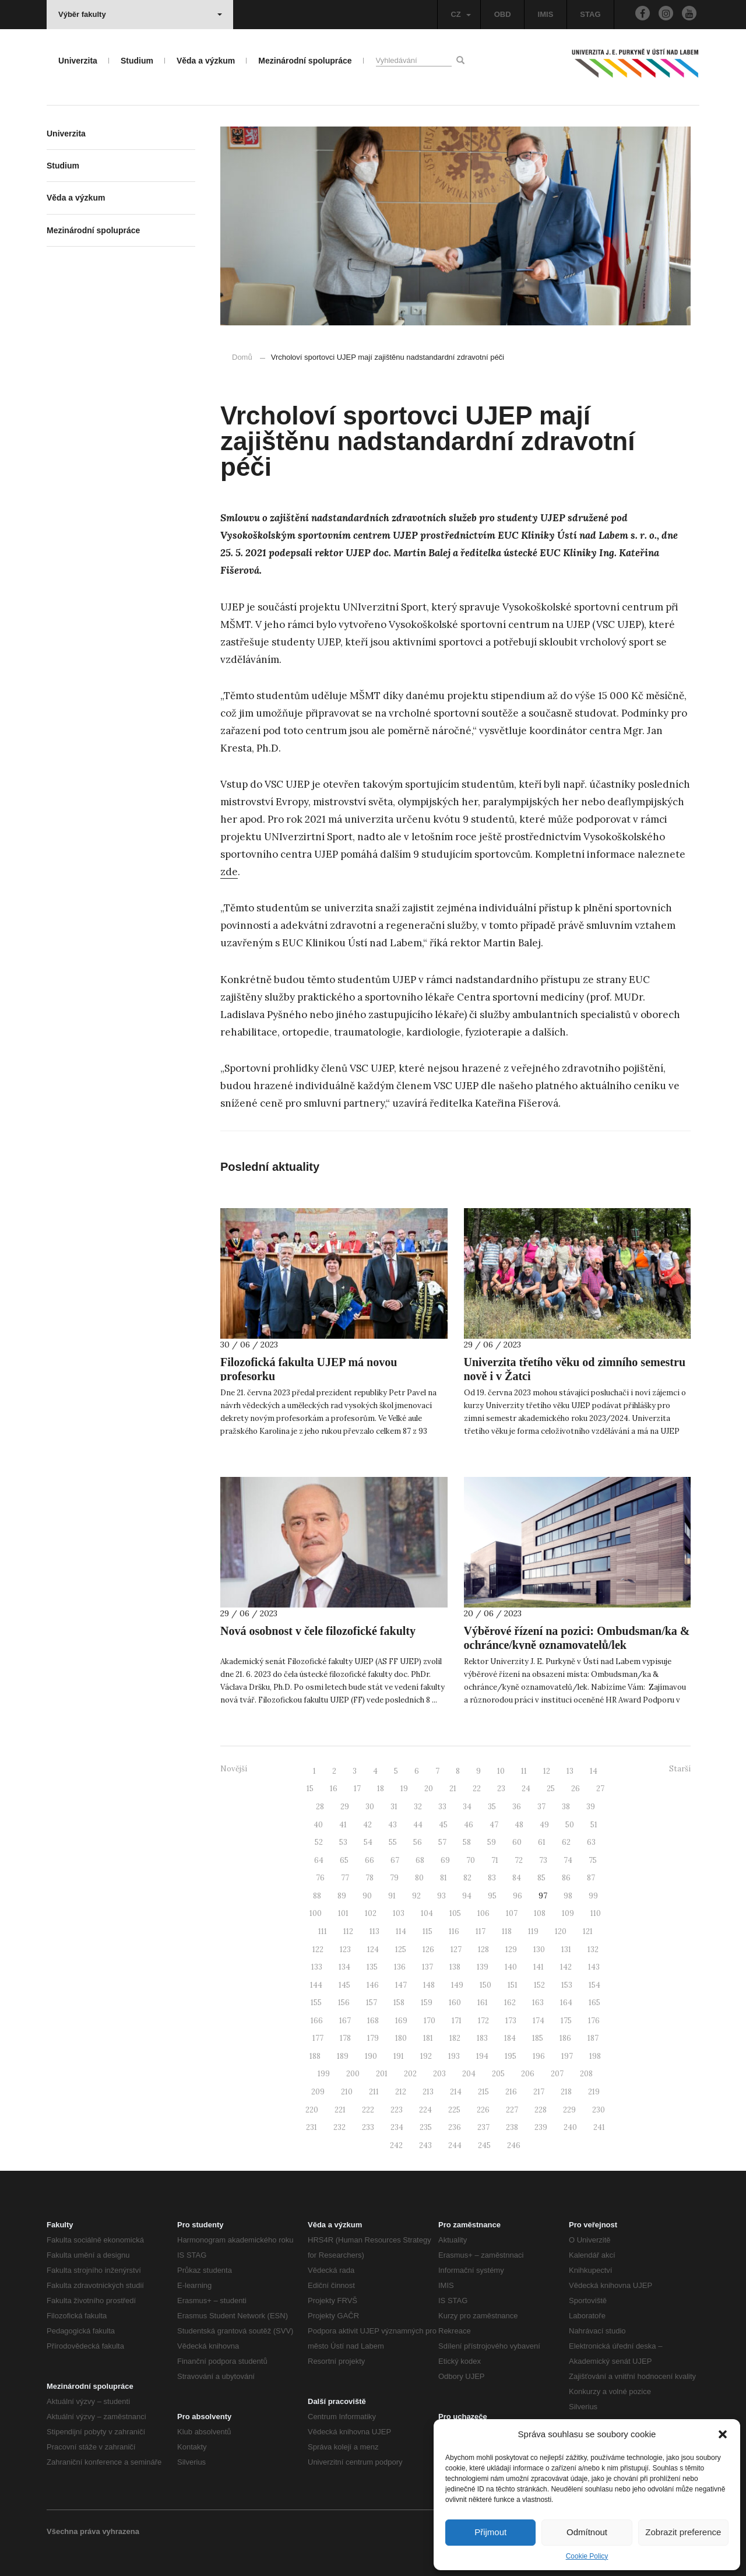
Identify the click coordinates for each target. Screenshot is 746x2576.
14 (593, 1771)
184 (510, 2038)
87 (591, 1878)
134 (344, 1967)
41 (343, 1825)
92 (416, 1896)
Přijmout (490, 2532)
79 (394, 1878)
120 (560, 1931)
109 (568, 1913)
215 (483, 2092)
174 (538, 2021)
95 (492, 1896)
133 (316, 1967)
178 (345, 2038)
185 (537, 2038)
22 (477, 1789)
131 (566, 1949)
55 (393, 1842)
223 (396, 2110)
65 (344, 1860)
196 (539, 2056)
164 (566, 2003)
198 (595, 2056)
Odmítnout (586, 2532)
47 (494, 1825)
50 (569, 1825)
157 (371, 2003)
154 (594, 1985)
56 (417, 1842)
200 (353, 2074)
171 (457, 2021)
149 (457, 1985)
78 (369, 1878)
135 (372, 1967)
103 (398, 1913)
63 (591, 1842)
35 (492, 1807)
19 (404, 1789)
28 (320, 1807)
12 (546, 1771)
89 (341, 1896)
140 (511, 1967)
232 (339, 2127)
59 (491, 1842)
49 (544, 1825)
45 (443, 1825)
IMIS (546, 14)
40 (318, 1825)
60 (517, 1842)
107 (512, 1913)
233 (368, 2127)
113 (374, 1931)
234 (396, 2127)
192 (426, 2056)
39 (590, 1807)
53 (343, 1842)
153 (566, 1985)
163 (538, 2003)
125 (400, 1949)
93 (441, 1896)
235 (426, 2127)
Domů (242, 357)
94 (466, 1896)
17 (357, 1789)
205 (498, 2074)
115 (427, 1931)
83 (492, 1878)
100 (315, 1913)
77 (345, 1878)
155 (316, 2003)
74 (568, 1860)
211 (374, 2092)
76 (320, 1878)
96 (517, 1896)
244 (455, 2145)
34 (467, 1807)
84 (516, 1878)
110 (595, 1913)
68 (420, 1860)
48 (519, 1825)
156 (344, 2003)
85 (541, 1878)
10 (501, 1771)
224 (425, 2110)
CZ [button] (460, 14)
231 (311, 2127)
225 (454, 2110)
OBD (502, 14)
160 (455, 2003)
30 (369, 1807)
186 (565, 2038)
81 (443, 1878)
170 (429, 2021)
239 (540, 2127)
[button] (723, 2434)
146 (373, 1985)
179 (373, 2038)
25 (551, 1789)
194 (482, 2056)
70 (470, 1860)
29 (344, 1807)
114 (401, 1931)
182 (454, 2038)
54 (368, 1842)
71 (494, 1860)
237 (483, 2127)
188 (315, 2056)
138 (454, 1967)
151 (513, 1985)
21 (452, 1789)
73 (543, 1860)
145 (344, 1985)
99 (593, 1896)
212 (400, 2092)
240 (570, 2127)
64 (318, 1860)
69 (445, 1860)
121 (588, 1931)
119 (533, 1931)
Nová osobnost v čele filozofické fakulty (318, 1630)
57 (442, 1842)
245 (484, 2145)
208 (586, 2074)
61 (542, 1842)
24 (526, 1789)
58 (467, 1842)
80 (419, 1878)
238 (512, 2127)
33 (442, 1807)
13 (569, 1771)
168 (373, 2021)
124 (373, 1949)
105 (455, 1913)
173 (510, 2021)
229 (569, 2110)
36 (516, 1807)
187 (593, 2038)
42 (367, 1825)
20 (428, 1789)
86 (566, 1878)
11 (524, 1771)
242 (396, 2145)
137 (427, 1967)
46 (468, 1825)
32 (418, 1807)
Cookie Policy (587, 2556)
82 (467, 1878)
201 (382, 2074)
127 (456, 1949)
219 (594, 2092)
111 (322, 1931)
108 (540, 1913)
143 (594, 1967)
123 (345, 1949)
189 (343, 2056)
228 (540, 2110)
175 (566, 2021)
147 (401, 1985)
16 (333, 1789)
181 (428, 2038)
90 (367, 1896)
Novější (233, 1769)
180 (401, 2038)
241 (599, 2127)
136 (400, 1967)
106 (483, 1913)
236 (454, 2127)
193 (454, 2056)
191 (398, 2056)
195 (510, 2056)
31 (393, 1807)
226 (483, 2110)
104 (427, 1913)
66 (369, 1860)
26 (575, 1789)
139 (482, 1967)
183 (482, 2038)
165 (594, 2003)
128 (483, 1949)
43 (392, 1825)
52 (319, 1842)
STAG (590, 14)
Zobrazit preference (683, 2532)
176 (594, 2021)
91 (392, 1896)
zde (229, 871)
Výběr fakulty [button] (140, 14)
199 (324, 2074)
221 (340, 2110)
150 (485, 1985)
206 (527, 2074)
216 (511, 2092)
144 (316, 1985)
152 (539, 1985)
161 (482, 2003)
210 (347, 2092)
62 (566, 1842)
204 (469, 2074)
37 (541, 1807)
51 (593, 1825)
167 (345, 2021)
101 (343, 1913)
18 (380, 1789)
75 (593, 1860)
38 (566, 1807)
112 (348, 1931)
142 (566, 1967)
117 (480, 1931)
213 (428, 2092)
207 (557, 2074)
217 (538, 2092)
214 (456, 2092)
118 (507, 1931)
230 (598, 2110)
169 (401, 2021)
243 (425, 2145)
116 (454, 1931)
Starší (680, 1769)
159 (426, 2003)
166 (317, 2021)
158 (398, 2003)
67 (394, 1860)
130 (539, 1949)
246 (513, 2145)
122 (317, 1949)
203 (439, 2074)
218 (566, 2092)
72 (519, 1860)
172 (483, 2021)
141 (538, 1967)
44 (418, 1825)
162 (510, 2003)
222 (368, 2110)
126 (428, 1949)
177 (317, 2038)
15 (310, 1789)
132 (593, 1949)
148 (429, 1985)
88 (317, 1896)
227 (512, 2110)
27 (600, 1789)
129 (511, 1949)
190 (371, 2056)
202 (410, 2074)
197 (567, 2056)
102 (370, 1913)
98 (568, 1896)
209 (318, 2092)
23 (501, 1789)
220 (311, 2110)
